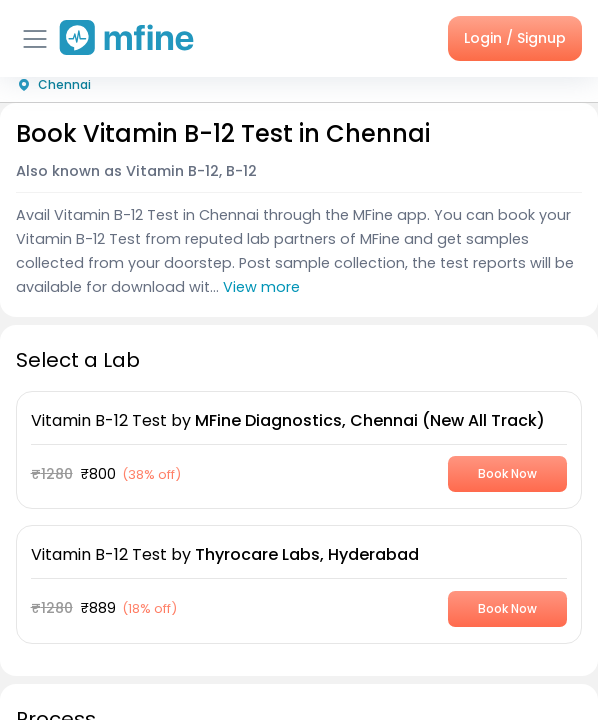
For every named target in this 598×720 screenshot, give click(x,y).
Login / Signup (515, 38)
